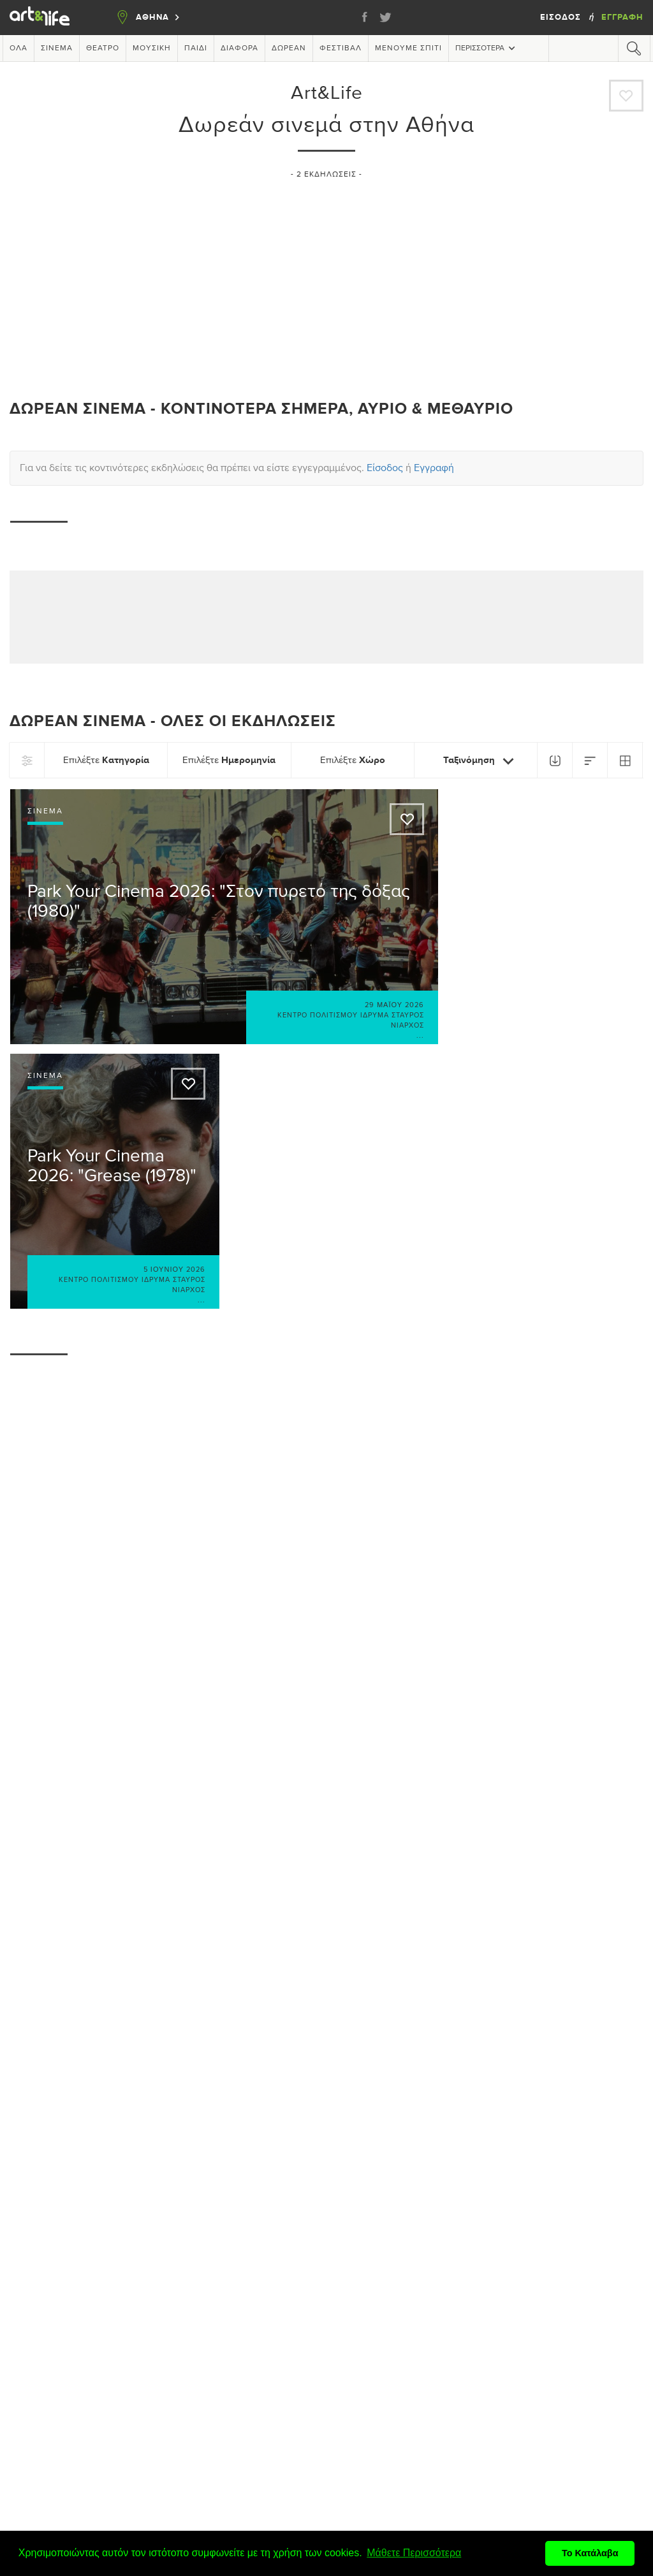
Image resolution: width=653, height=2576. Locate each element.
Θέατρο (102, 48)
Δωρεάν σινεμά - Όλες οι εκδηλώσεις (173, 721)
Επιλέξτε (106, 760)
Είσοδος (561, 17)
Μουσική (152, 48)
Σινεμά (57, 48)
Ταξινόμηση (481, 761)
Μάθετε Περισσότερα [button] (414, 2552)
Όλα (18, 48)
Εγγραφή (622, 17)
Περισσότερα (486, 48)
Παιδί (195, 48)
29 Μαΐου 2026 (394, 1004)
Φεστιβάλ (340, 48)
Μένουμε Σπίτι (408, 48)
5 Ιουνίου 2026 (174, 1269)
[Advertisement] (326, 283)
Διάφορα (239, 48)
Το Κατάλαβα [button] (590, 2553)
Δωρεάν (289, 48)
